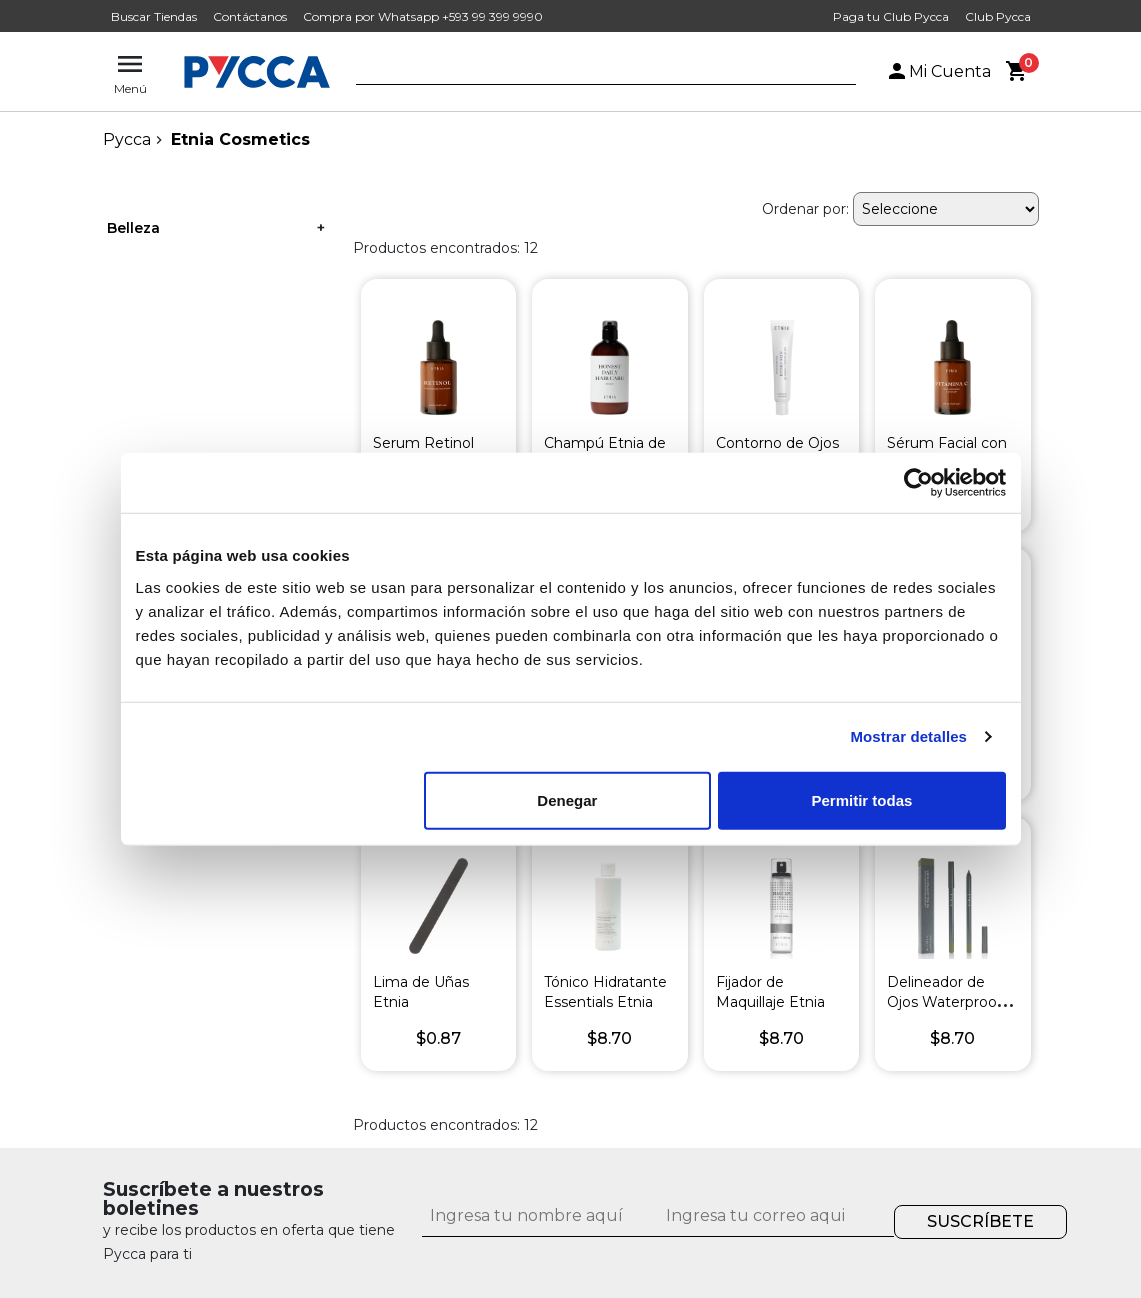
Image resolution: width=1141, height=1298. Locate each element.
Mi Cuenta (938, 71)
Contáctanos (250, 16)
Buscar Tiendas (154, 16)
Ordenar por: (805, 209)
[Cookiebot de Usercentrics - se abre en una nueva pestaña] (918, 483)
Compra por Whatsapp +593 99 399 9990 (423, 16)
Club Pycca (998, 16)
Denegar (567, 799)
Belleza (133, 228)
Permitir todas (862, 799)
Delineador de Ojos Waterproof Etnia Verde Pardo (950, 1002)
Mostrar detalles (908, 736)
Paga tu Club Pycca (891, 16)
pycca (127, 139)
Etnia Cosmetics (240, 139)
